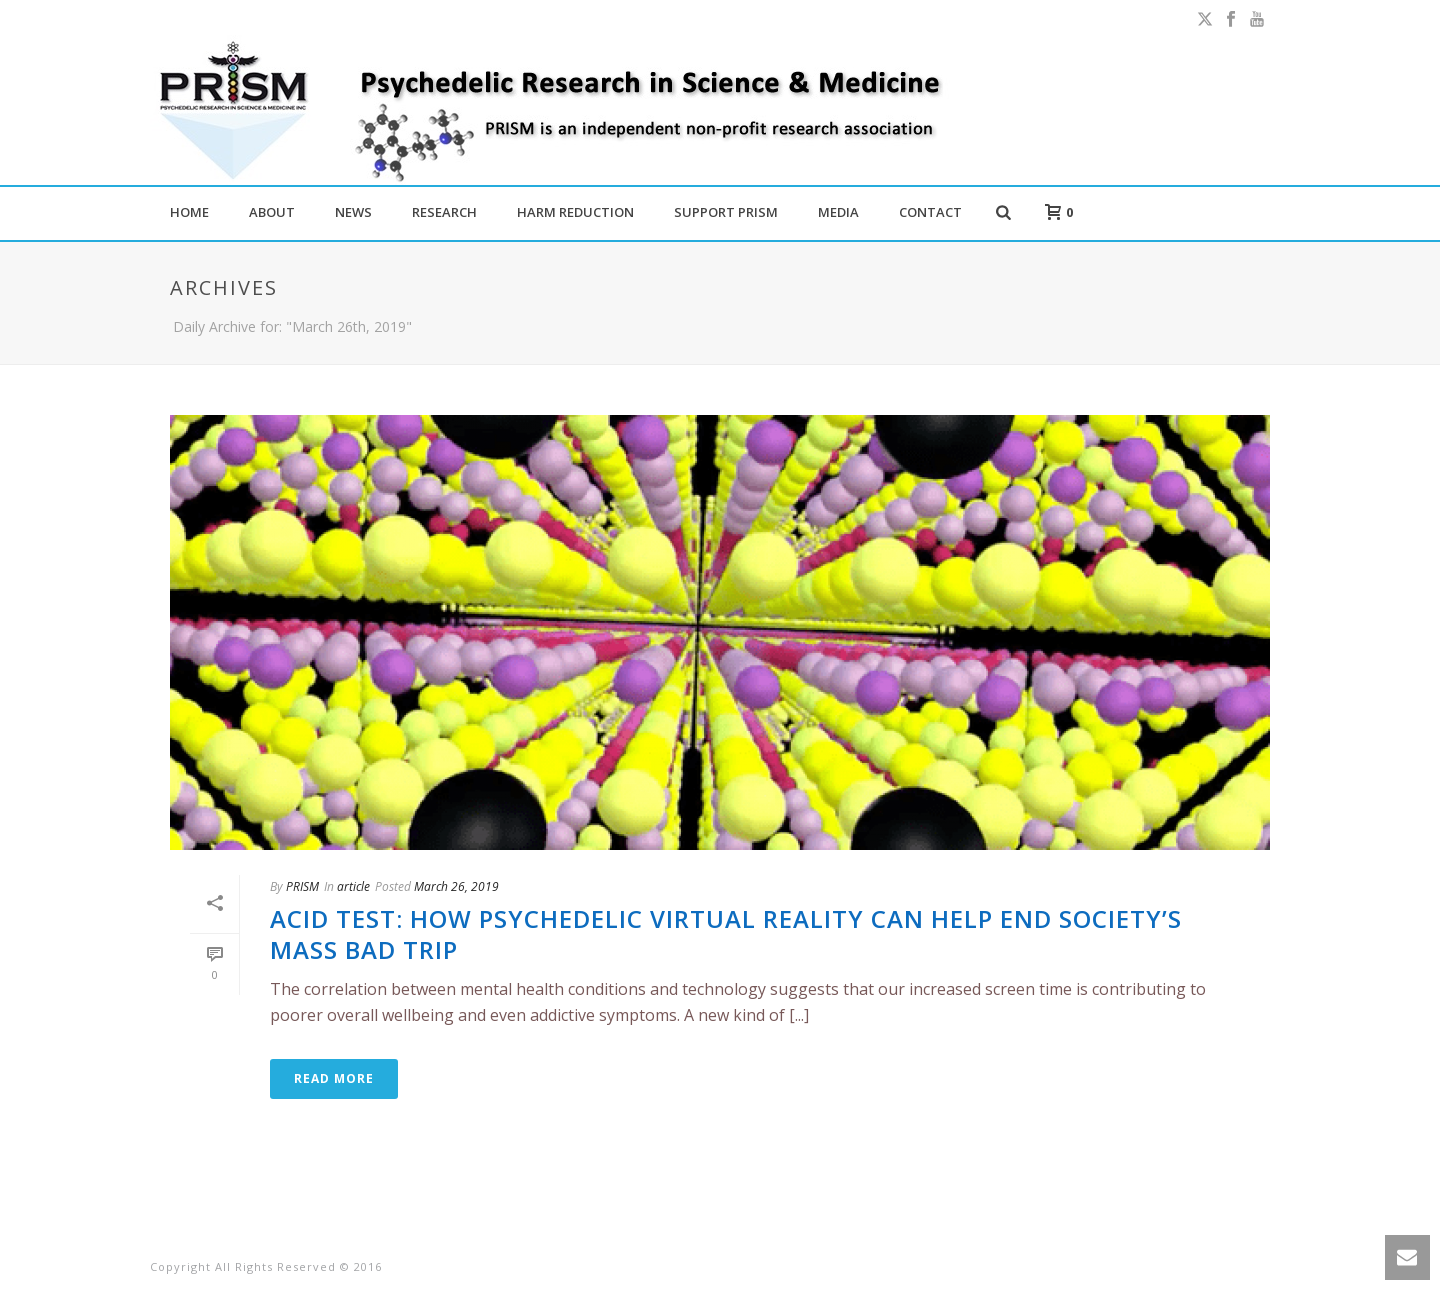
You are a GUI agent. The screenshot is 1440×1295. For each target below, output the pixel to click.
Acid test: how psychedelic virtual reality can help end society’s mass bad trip (726, 934)
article (353, 886)
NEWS (353, 212)
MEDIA (838, 212)
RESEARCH (444, 212)
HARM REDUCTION (575, 212)
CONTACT (930, 212)
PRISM (302, 886)
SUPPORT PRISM (726, 212)
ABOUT (272, 212)
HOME (189, 212)
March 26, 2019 (456, 886)
